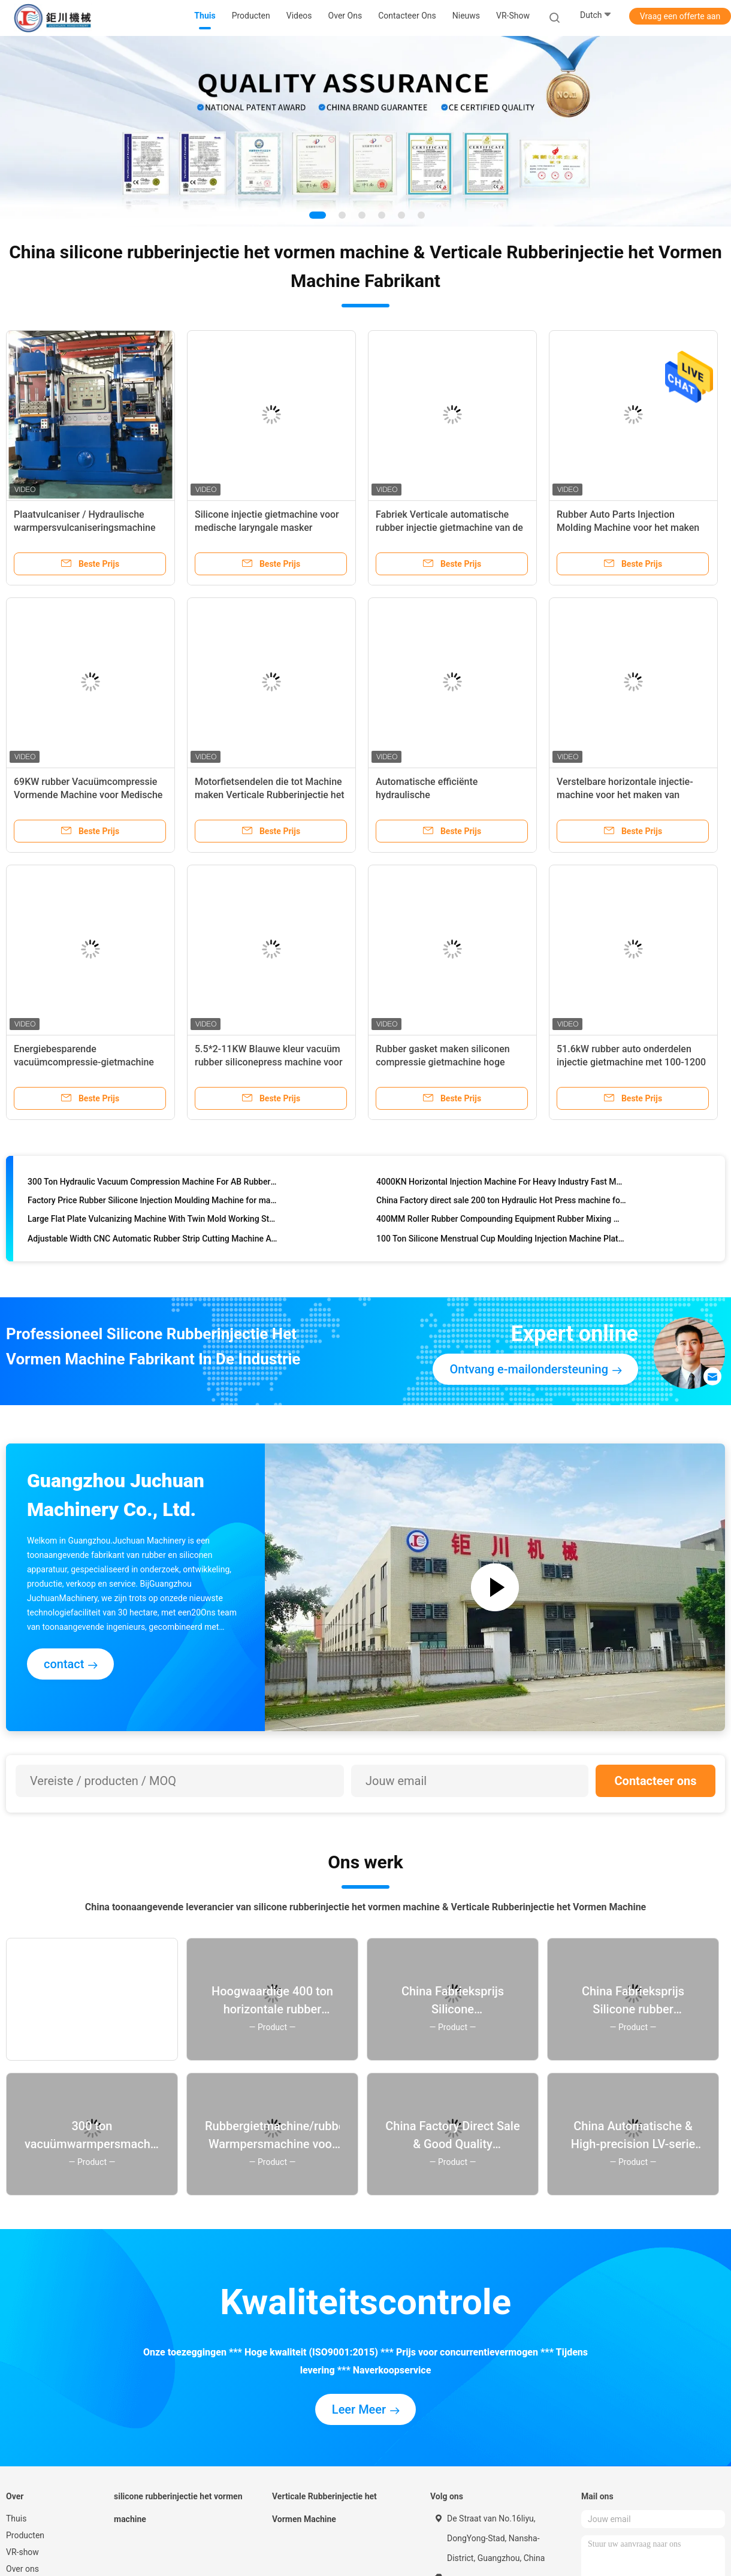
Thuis (16, 2518)
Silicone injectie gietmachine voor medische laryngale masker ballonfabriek (267, 527)
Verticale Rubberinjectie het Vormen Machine (324, 2508)
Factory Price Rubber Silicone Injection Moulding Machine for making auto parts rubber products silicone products (152, 1202)
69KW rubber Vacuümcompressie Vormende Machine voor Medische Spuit (88, 795)
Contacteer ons (656, 1781)
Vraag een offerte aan (680, 16)
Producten (25, 2535)
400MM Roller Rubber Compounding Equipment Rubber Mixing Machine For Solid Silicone (501, 1221)
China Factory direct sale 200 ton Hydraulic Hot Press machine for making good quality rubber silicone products (501, 1202)
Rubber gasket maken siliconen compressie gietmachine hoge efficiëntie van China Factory (443, 1062)
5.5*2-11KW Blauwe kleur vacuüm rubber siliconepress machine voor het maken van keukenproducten (269, 1062)
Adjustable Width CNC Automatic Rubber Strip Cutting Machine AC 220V (152, 1241)
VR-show (513, 15)
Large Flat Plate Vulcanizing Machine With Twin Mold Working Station (152, 1221)
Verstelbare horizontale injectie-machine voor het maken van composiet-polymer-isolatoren (625, 795)
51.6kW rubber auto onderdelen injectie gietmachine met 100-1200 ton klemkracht (631, 1062)
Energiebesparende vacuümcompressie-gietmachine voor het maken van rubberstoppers (90, 1062)
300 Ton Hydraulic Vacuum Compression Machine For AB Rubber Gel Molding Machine (152, 1184)
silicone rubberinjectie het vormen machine (178, 2508)
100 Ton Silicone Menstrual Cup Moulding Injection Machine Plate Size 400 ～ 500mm (501, 1241)
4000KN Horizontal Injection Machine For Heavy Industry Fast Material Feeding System (501, 1184)
